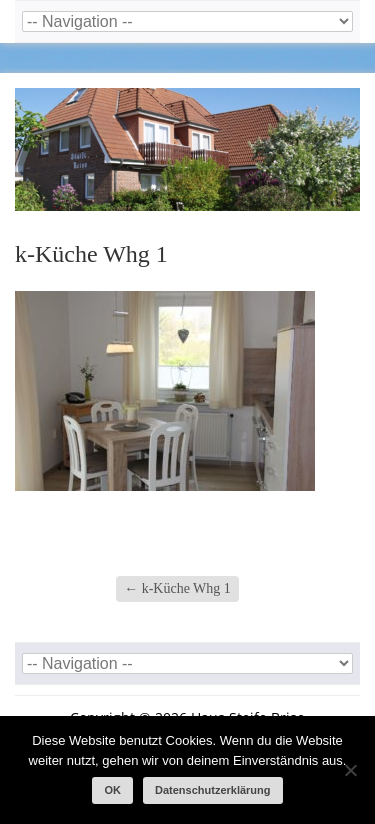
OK (112, 790)
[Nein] (350, 770)
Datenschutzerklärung (213, 790)
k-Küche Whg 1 (177, 588)
